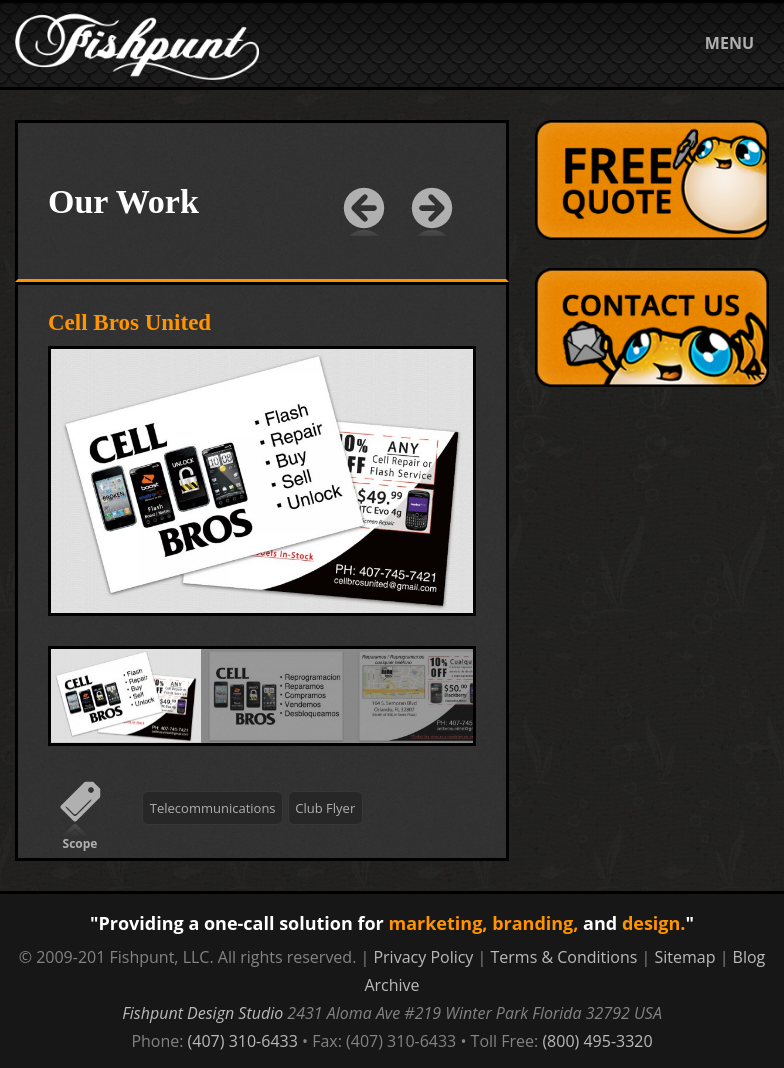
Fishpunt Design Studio (202, 1013)
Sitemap (685, 957)
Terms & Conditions (564, 957)
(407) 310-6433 (243, 1041)
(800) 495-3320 (597, 1041)
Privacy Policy (423, 957)
